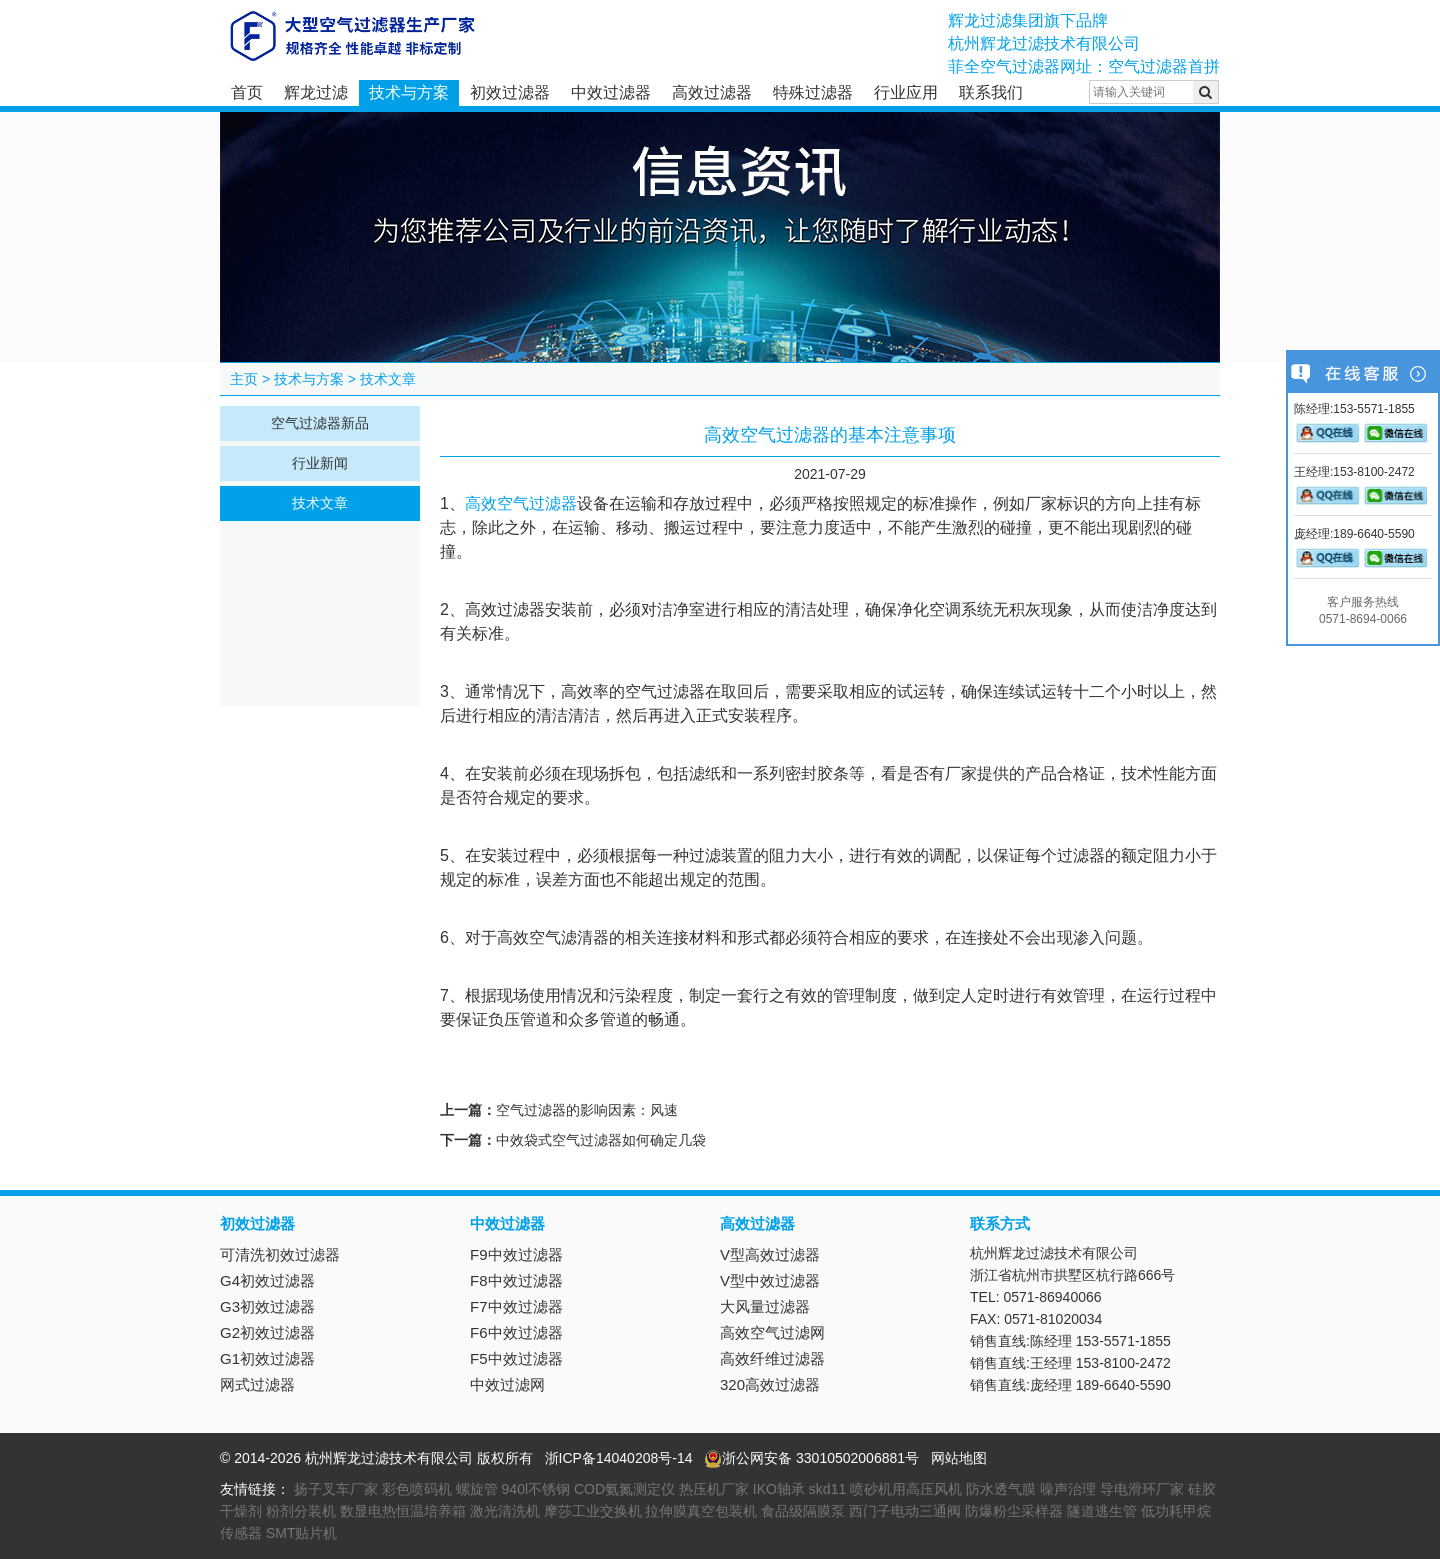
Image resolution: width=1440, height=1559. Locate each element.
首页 (247, 92)
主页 (244, 379)
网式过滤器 (257, 1384)
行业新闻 (320, 463)
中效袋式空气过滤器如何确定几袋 (601, 1140)
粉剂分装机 (301, 1511)
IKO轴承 (779, 1489)
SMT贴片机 (302, 1533)
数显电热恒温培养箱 (403, 1511)
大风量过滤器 (765, 1306)
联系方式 (1000, 1223)
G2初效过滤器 (267, 1332)
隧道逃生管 (1102, 1511)
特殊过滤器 (813, 92)
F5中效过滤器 (516, 1358)
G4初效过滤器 (267, 1280)
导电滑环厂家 (1142, 1489)
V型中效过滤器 (770, 1280)
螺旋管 (477, 1489)
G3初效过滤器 (267, 1306)
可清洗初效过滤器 (280, 1254)
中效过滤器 (611, 92)
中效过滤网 (507, 1384)
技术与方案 (409, 92)
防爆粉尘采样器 (1014, 1511)
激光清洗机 (505, 1511)
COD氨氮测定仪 (624, 1489)
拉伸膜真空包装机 (701, 1511)
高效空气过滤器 (521, 503)
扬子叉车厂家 (336, 1489)
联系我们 (991, 92)
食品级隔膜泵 (803, 1511)
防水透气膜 (1001, 1489)
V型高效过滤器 (770, 1254)
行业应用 (906, 92)
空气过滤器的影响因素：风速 (587, 1110)
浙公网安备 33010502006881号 (811, 1458)
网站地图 (959, 1458)
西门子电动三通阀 (905, 1511)
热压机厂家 (714, 1489)
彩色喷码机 (417, 1489)
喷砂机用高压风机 (906, 1489)
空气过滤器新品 (320, 423)
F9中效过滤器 (516, 1254)
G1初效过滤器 (267, 1358)
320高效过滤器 (770, 1384)
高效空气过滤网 (772, 1332)
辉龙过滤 (316, 92)
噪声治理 (1068, 1489)
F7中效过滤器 (516, 1306)
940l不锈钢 (536, 1489)
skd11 (827, 1489)
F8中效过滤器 (516, 1280)
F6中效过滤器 (516, 1332)
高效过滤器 (712, 92)
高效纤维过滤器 (772, 1358)
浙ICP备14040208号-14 (619, 1458)
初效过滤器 (510, 92)
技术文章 (388, 379)
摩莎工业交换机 (593, 1511)
